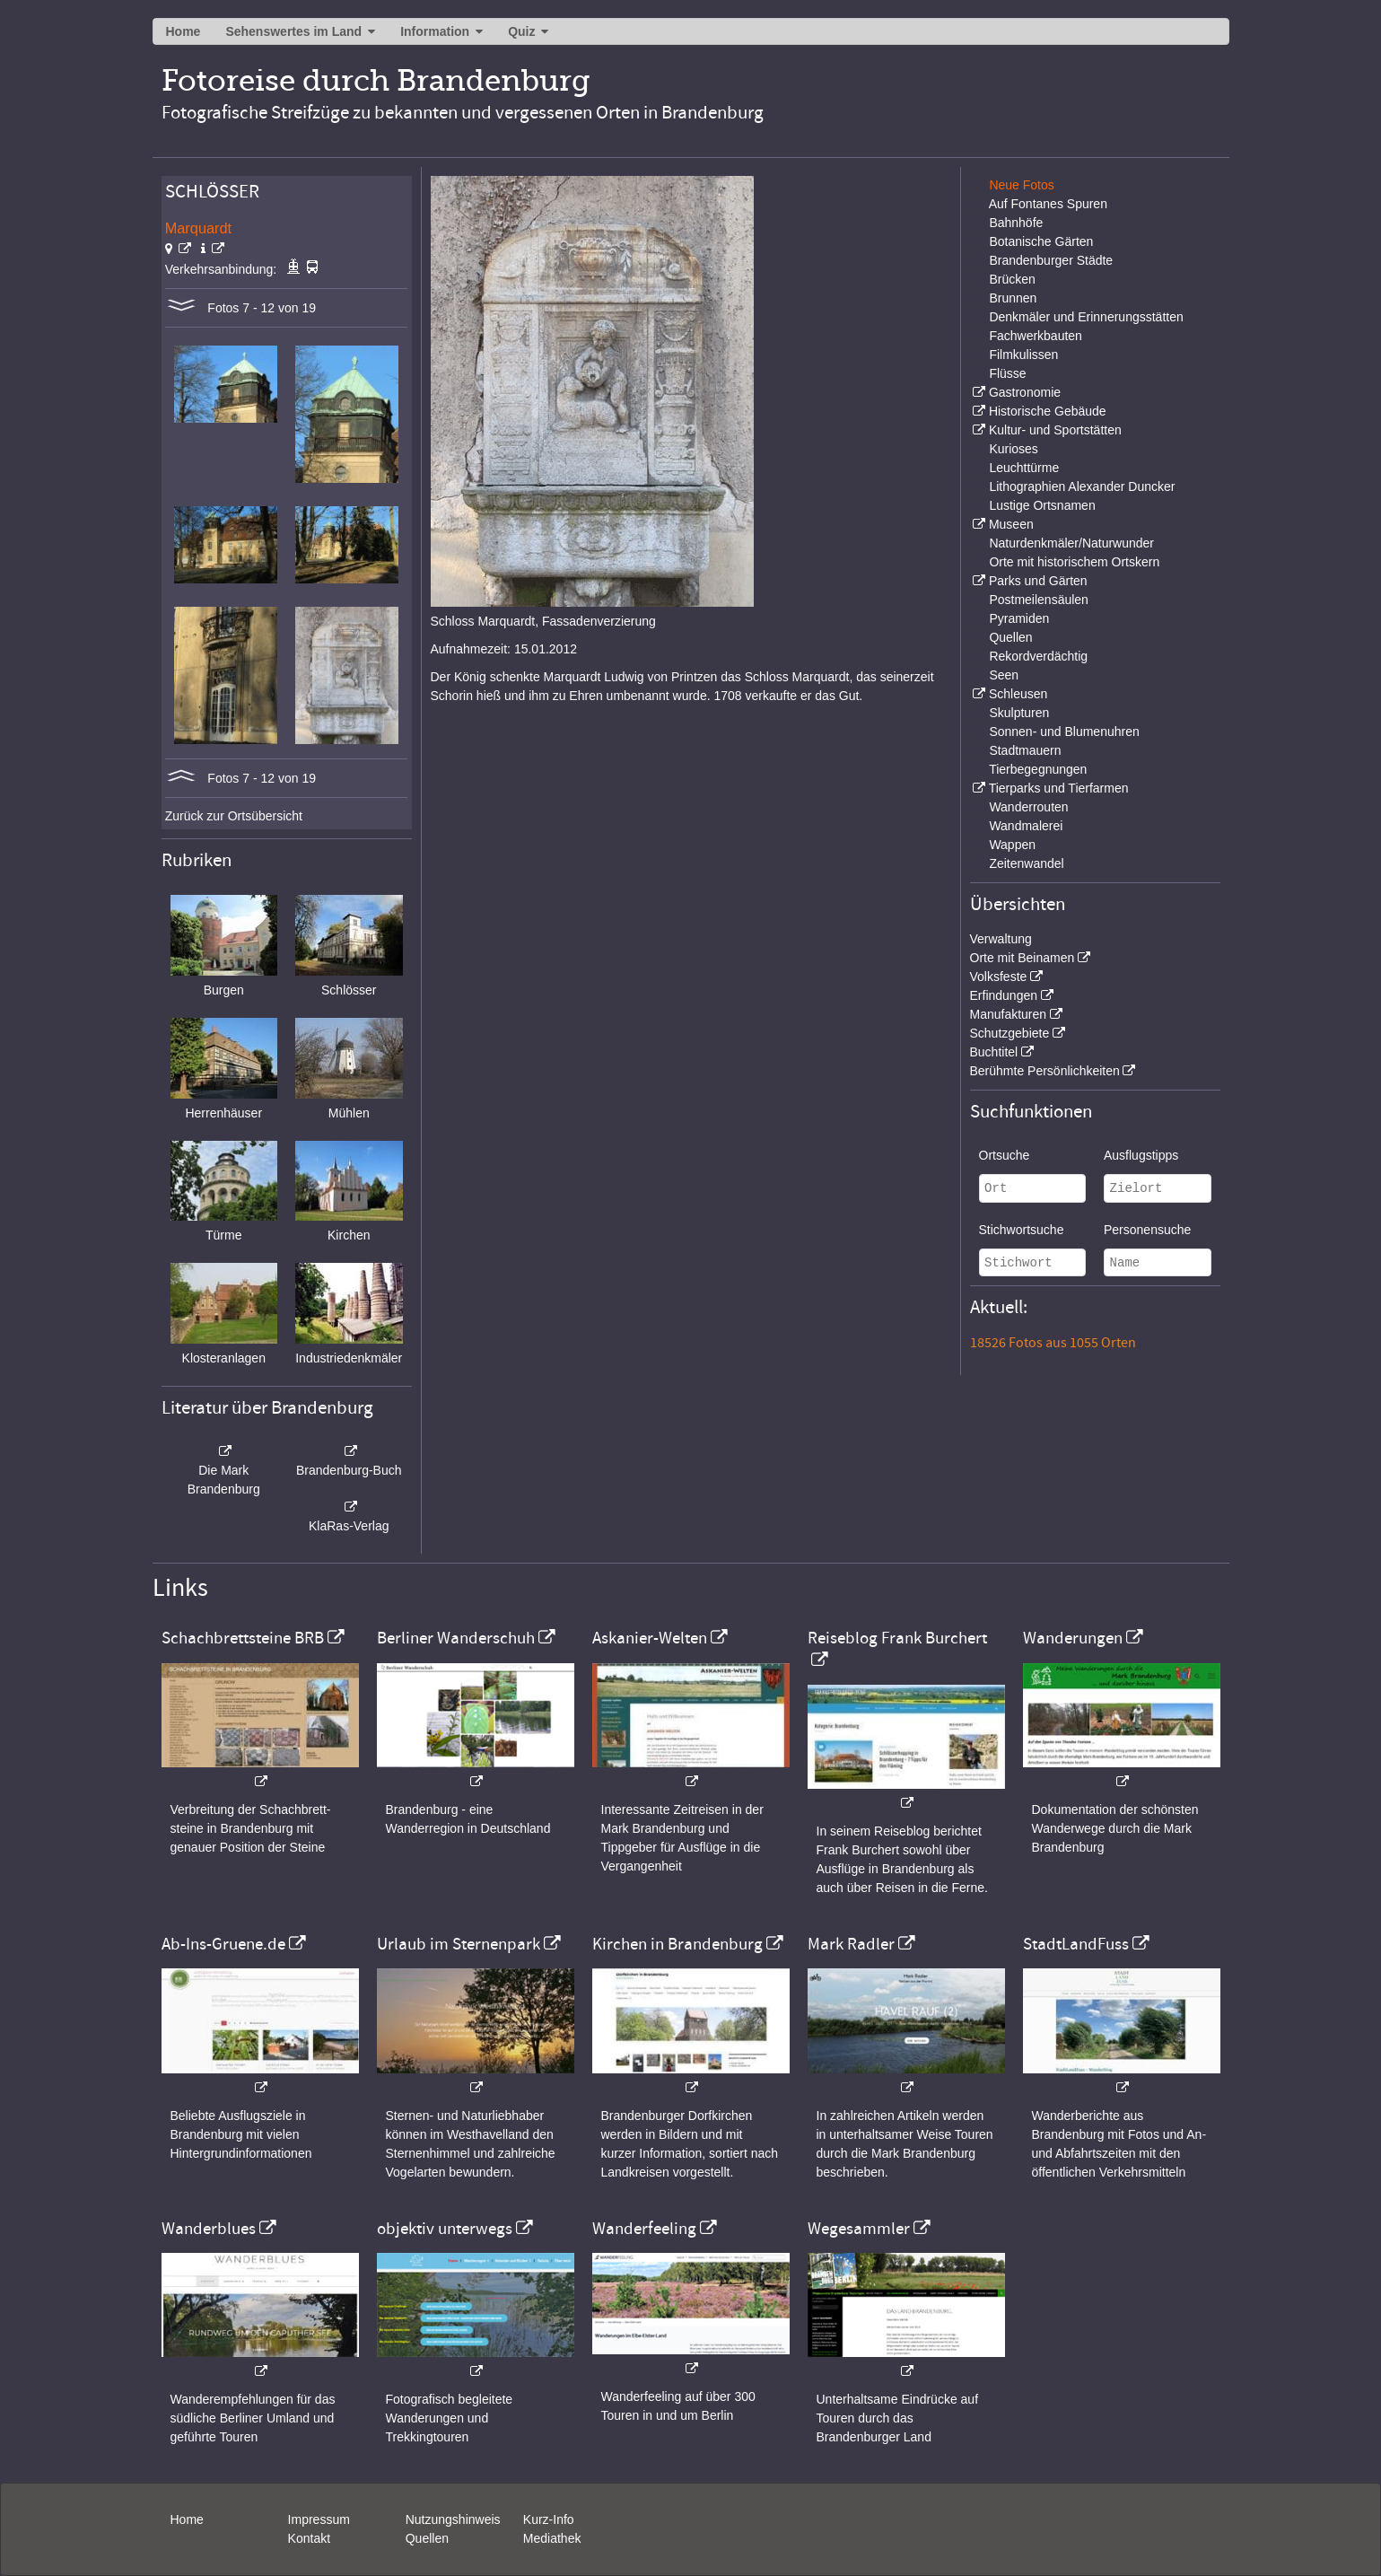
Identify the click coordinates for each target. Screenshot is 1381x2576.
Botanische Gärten (1041, 241)
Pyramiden (1019, 618)
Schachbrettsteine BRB (243, 1638)
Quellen (1010, 637)
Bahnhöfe (1016, 222)
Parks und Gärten (1038, 581)
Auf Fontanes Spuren (1048, 204)
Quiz (521, 31)
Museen (1011, 524)
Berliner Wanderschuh (456, 1638)
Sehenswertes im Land (293, 31)
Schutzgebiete (1010, 1033)
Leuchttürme (1024, 467)
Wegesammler (859, 2228)
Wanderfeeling (644, 2228)
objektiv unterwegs (444, 2228)
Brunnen (1012, 298)
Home (183, 31)
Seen (1003, 675)
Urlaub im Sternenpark (458, 1944)
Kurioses (1013, 449)
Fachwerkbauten (1035, 336)
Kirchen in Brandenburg (677, 1944)
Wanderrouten (1028, 807)
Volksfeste (998, 976)
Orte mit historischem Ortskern (1074, 562)
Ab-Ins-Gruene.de (223, 1944)
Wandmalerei (1025, 826)
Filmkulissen (1023, 354)
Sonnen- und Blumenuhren (1064, 731)
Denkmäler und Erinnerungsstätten (1086, 317)
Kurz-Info (548, 2519)
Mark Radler (851, 1944)
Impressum (319, 2519)
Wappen (1012, 844)
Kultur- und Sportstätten (1055, 430)
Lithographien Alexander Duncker (1082, 486)
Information (434, 31)
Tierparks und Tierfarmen (1059, 788)
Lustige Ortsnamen (1042, 505)
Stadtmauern (1025, 750)
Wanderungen (1073, 1638)
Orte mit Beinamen (1022, 958)
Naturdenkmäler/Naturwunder (1071, 543)
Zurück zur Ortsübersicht (233, 816)
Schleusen (1018, 694)
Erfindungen (1004, 995)
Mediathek (552, 2538)
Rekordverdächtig (1038, 656)
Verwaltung (1001, 939)
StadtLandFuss (1076, 1944)
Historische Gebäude (1047, 411)
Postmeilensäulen (1038, 599)
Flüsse (1007, 373)
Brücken (1012, 279)
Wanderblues (209, 2228)
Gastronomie (1025, 392)
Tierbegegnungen (1038, 769)
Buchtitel (994, 1052)
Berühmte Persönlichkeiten (1045, 1071)
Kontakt (309, 2538)
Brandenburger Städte (1051, 260)
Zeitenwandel (1026, 863)
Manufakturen (1008, 1014)
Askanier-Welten (649, 1638)
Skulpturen (1019, 712)
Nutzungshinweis (453, 2519)
